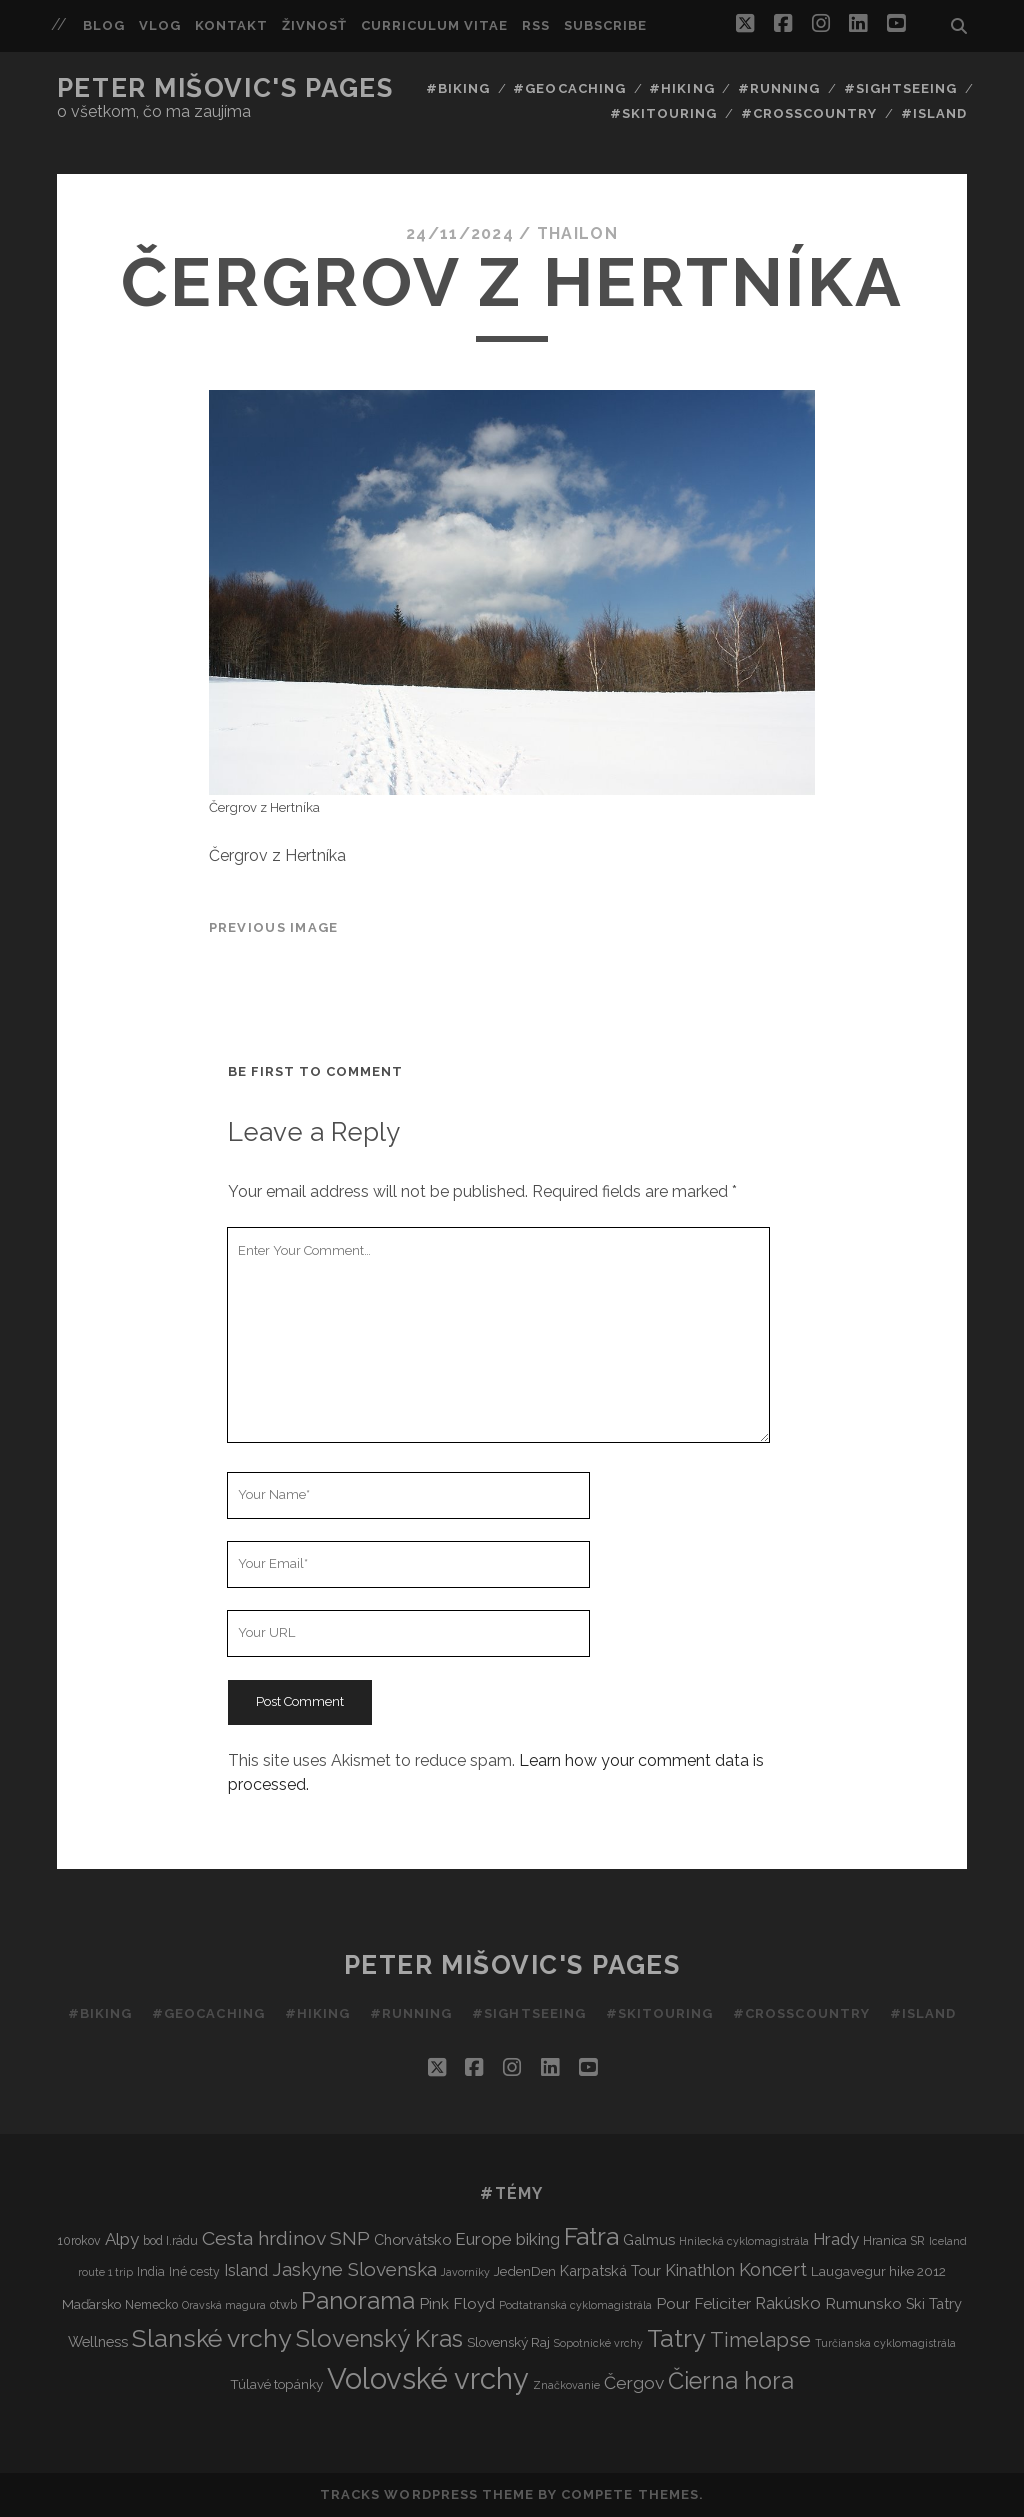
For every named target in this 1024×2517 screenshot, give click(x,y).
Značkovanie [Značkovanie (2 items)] (566, 2385)
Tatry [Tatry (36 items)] (676, 2338)
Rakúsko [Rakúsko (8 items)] (788, 2303)
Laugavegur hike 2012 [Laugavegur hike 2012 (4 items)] (878, 2271)
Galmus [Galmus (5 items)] (649, 2239)
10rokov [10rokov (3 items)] (79, 2240)
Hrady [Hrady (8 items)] (836, 2239)
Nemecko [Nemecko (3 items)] (151, 2304)
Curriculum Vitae (435, 25)
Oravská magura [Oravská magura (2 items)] (224, 2305)
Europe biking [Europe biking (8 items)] (507, 2239)
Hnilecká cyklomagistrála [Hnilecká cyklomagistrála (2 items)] (744, 2241)
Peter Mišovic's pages (225, 88)
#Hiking (681, 88)
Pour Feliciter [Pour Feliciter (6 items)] (703, 2303)
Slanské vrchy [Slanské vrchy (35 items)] (212, 2338)
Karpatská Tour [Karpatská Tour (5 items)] (610, 2270)
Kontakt (231, 25)
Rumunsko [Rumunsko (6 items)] (863, 2303)
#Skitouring (663, 113)
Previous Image (274, 927)
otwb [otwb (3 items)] (283, 2304)
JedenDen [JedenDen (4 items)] (525, 2271)
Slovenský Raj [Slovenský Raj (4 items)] (508, 2342)
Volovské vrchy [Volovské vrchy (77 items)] (428, 2378)
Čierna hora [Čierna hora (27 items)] (731, 2380)
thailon (577, 233)
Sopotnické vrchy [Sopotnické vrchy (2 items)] (598, 2343)
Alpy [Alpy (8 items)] (122, 2239)
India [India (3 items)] (151, 2271)
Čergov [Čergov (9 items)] (634, 2383)
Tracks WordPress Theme (427, 2494)
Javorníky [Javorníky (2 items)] (465, 2272)
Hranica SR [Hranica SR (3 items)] (894, 2240)
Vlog (160, 25)
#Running (779, 88)
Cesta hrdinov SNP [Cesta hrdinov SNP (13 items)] (286, 2238)
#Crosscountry (809, 113)
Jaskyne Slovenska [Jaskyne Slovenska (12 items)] (354, 2269)
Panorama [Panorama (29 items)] (358, 2301)
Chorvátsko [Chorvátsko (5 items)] (412, 2239)
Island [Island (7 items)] (246, 2270)
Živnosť (314, 25)
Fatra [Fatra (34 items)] (591, 2236)
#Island (934, 113)
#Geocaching (569, 88)
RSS (536, 25)
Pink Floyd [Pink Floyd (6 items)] (457, 2303)
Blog (104, 25)
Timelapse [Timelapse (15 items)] (760, 2340)
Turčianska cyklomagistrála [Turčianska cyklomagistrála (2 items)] (885, 2343)
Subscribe (605, 25)
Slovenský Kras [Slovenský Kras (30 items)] (379, 2338)
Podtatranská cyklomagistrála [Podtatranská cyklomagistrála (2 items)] (575, 2305)
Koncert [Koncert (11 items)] (773, 2269)
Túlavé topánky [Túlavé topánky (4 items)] (276, 2384)
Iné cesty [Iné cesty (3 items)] (194, 2271)
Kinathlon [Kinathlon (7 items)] (700, 2270)
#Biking (458, 88)
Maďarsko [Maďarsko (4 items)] (91, 2304)
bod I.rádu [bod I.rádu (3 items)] (170, 2240)
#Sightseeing (901, 88)
